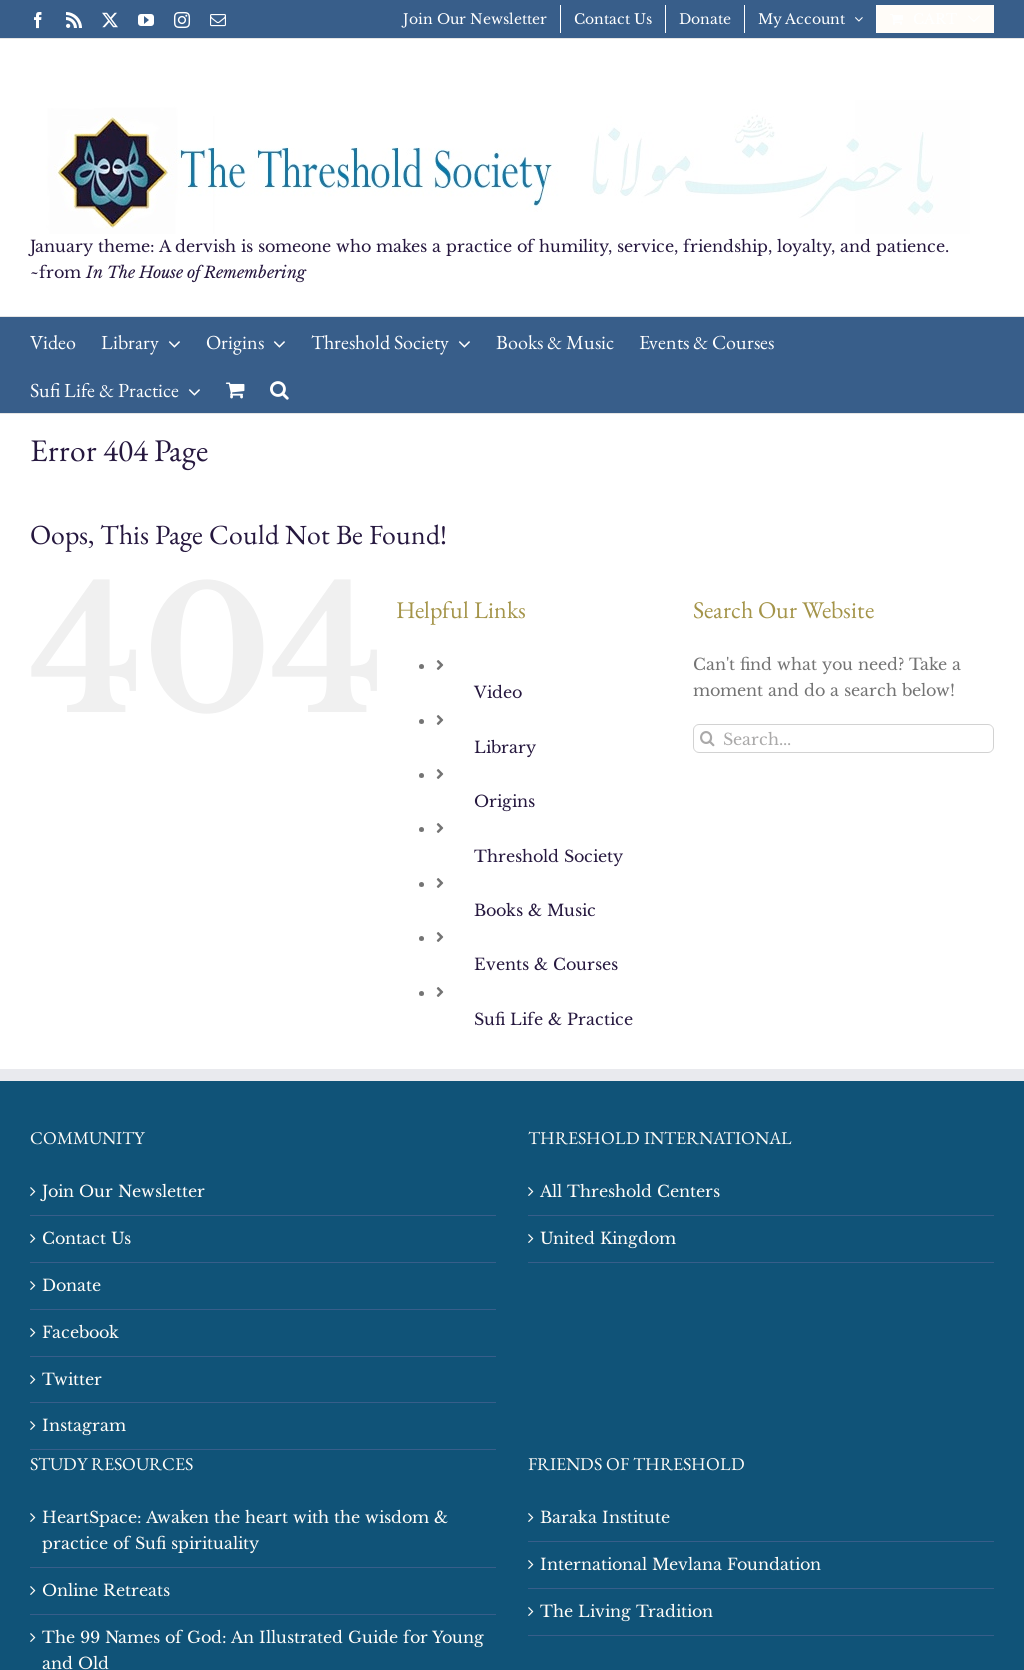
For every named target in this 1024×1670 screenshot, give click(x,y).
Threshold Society (548, 856)
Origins (504, 801)
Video (498, 692)
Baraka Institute (605, 1517)
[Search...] (843, 738)
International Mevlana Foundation (680, 1564)
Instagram (84, 1425)
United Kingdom (608, 1238)
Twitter (72, 1379)
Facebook (80, 1332)
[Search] (707, 738)
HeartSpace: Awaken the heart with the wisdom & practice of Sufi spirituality (245, 1530)
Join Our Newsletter (123, 1191)
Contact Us (86, 1238)
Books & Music (535, 910)
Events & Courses (546, 964)
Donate (71, 1285)
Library (505, 747)
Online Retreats (106, 1590)
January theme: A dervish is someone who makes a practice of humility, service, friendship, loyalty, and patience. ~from (489, 259)
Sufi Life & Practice (553, 1019)
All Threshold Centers (630, 1191)
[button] (279, 389)
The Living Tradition (626, 1611)
